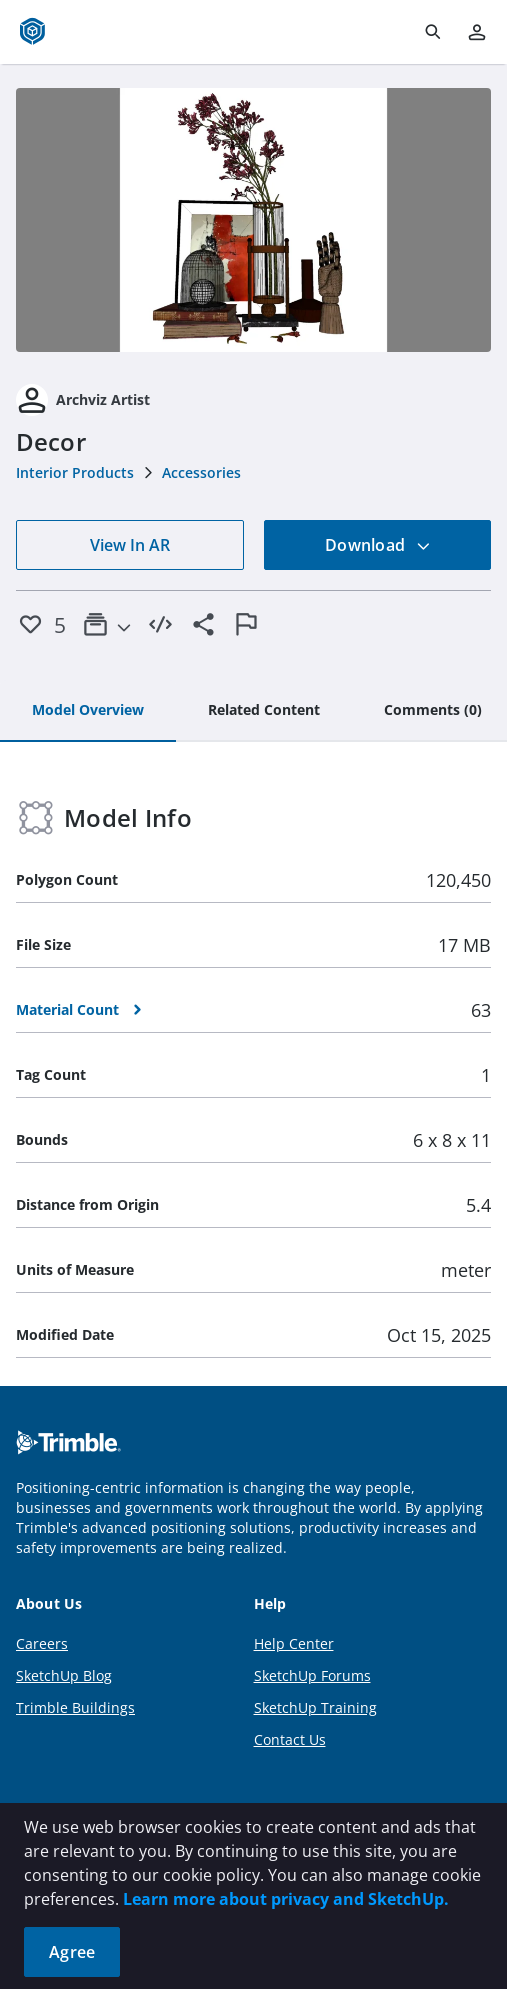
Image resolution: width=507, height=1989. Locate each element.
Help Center (294, 1643)
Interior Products (75, 472)
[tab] (88, 711)
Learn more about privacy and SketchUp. (286, 1899)
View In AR (130, 545)
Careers (42, 1643)
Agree (72, 1952)
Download (378, 545)
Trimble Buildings (75, 1707)
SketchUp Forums (312, 1675)
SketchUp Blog (64, 1675)
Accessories (201, 472)
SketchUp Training (315, 1707)
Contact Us (290, 1739)
